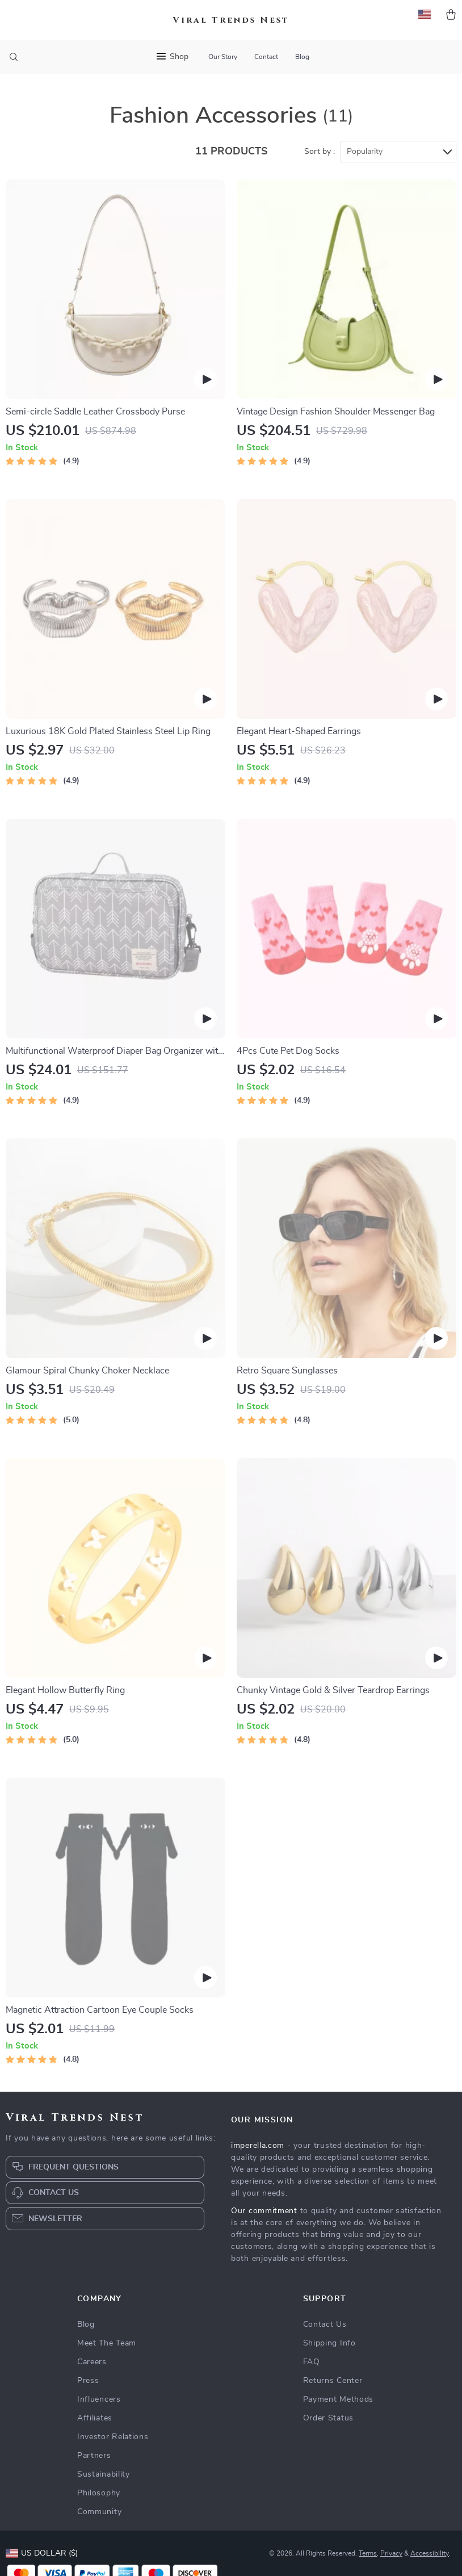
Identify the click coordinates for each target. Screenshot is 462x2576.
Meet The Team (106, 2343)
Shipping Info (329, 2343)
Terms (368, 2553)
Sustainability (103, 2474)
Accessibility (429, 2553)
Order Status (328, 2418)
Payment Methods (338, 2399)
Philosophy (98, 2493)
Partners (94, 2456)
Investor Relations (113, 2437)
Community (99, 2512)
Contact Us (325, 2324)
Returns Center (333, 2381)
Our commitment (264, 2211)
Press (88, 2381)
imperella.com (257, 2146)
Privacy (391, 2553)
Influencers (99, 2399)
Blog (302, 56)
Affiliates (94, 2418)
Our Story (222, 56)
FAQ (311, 2362)
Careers (92, 2362)
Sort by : (319, 152)
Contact (266, 56)
